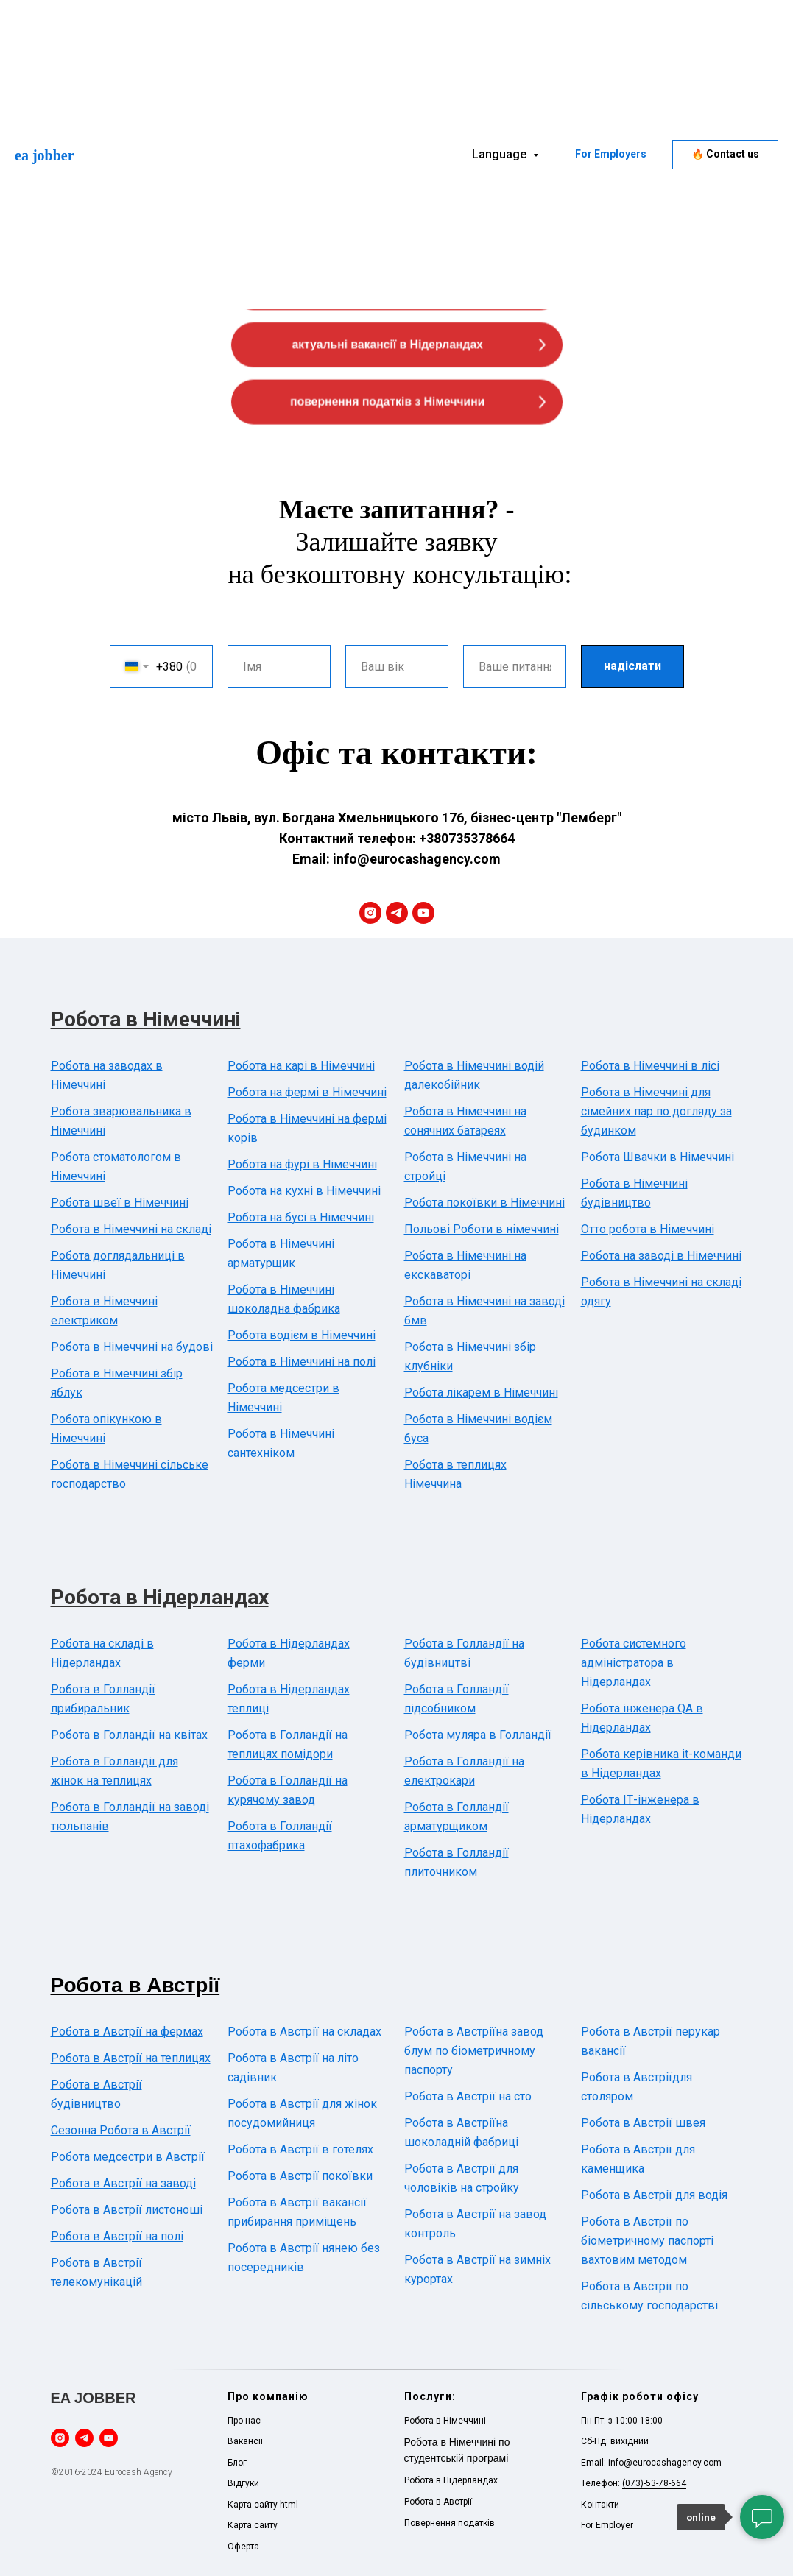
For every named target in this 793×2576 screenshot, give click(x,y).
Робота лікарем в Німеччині (481, 1393)
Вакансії (245, 2441)
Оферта (243, 2546)
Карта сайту (253, 2525)
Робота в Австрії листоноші (126, 2210)
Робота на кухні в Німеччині (304, 1191)
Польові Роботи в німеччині (481, 1229)
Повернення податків (449, 2523)
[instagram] (370, 913)
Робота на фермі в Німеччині (307, 1092)
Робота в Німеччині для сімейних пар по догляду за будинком (656, 1111)
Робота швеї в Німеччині (119, 1203)
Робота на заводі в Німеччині (661, 1256)
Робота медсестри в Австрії (128, 2157)
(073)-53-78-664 (654, 2483)
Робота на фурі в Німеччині (302, 1164)
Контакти (600, 2504)
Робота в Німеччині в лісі (650, 1066)
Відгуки (243, 2483)
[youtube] (423, 913)
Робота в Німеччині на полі (302, 1362)
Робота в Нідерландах (160, 1597)
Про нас (244, 2421)
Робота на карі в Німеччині (301, 1066)
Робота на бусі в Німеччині (301, 1217)
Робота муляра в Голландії (477, 1735)
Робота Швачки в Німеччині (657, 1157)
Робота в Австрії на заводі (123, 2183)
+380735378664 (467, 838)
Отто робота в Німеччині (647, 1229)
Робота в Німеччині (146, 1019)
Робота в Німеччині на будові (132, 1347)
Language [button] (500, 154)
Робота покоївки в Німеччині (484, 1203)
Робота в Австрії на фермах (127, 2032)
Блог (237, 2462)
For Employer (607, 2525)
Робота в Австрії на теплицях (131, 2058)
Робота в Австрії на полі (117, 2236)
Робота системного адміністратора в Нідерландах (633, 1663)
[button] (725, 154)
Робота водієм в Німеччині (302, 1335)
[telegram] (397, 913)
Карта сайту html (263, 2504)
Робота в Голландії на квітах (129, 1735)
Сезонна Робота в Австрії (121, 2130)
